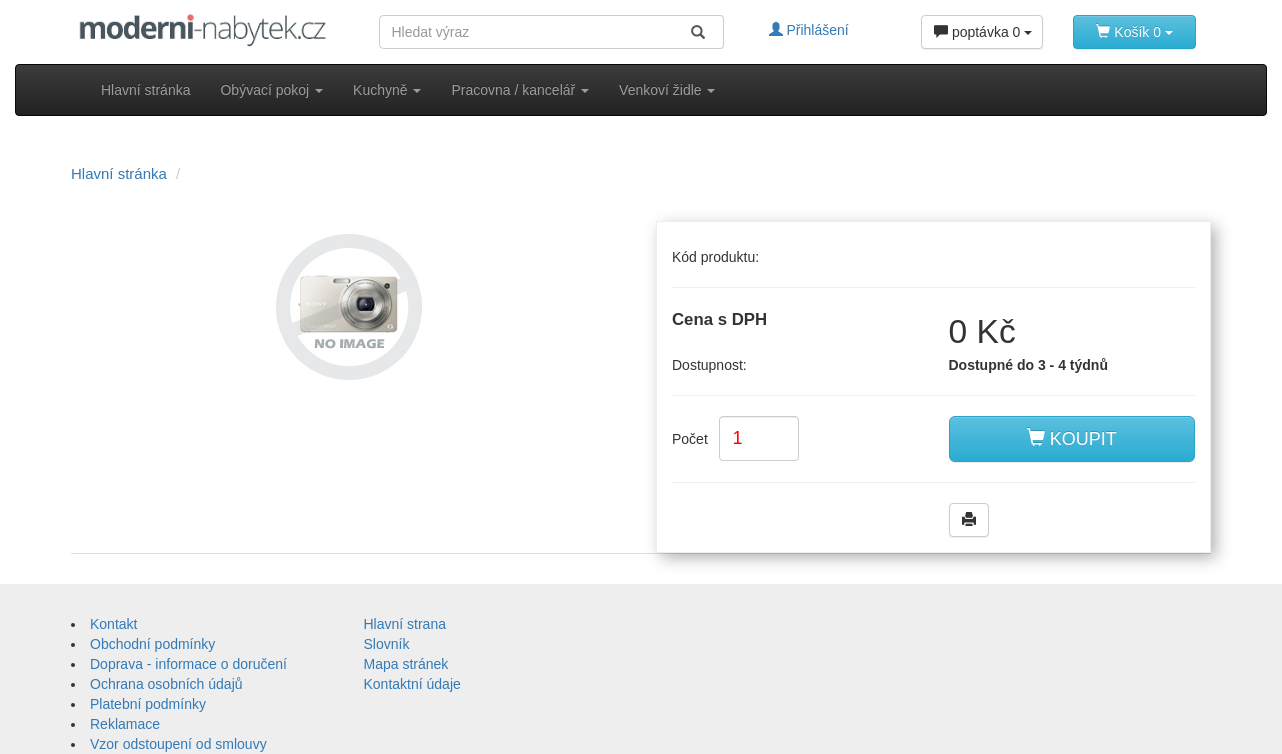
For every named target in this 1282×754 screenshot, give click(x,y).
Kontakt (113, 624)
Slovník (387, 644)
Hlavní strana (405, 624)
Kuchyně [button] (387, 90)
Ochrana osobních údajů (166, 684)
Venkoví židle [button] (667, 90)
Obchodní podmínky (152, 644)
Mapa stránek (406, 664)
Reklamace (125, 724)
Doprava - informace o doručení (188, 664)
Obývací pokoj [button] (271, 90)
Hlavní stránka (145, 90)
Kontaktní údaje (412, 684)
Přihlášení (809, 30)
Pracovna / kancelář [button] (520, 90)
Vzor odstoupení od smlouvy (178, 744)
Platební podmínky (148, 704)
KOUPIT (1072, 438)
